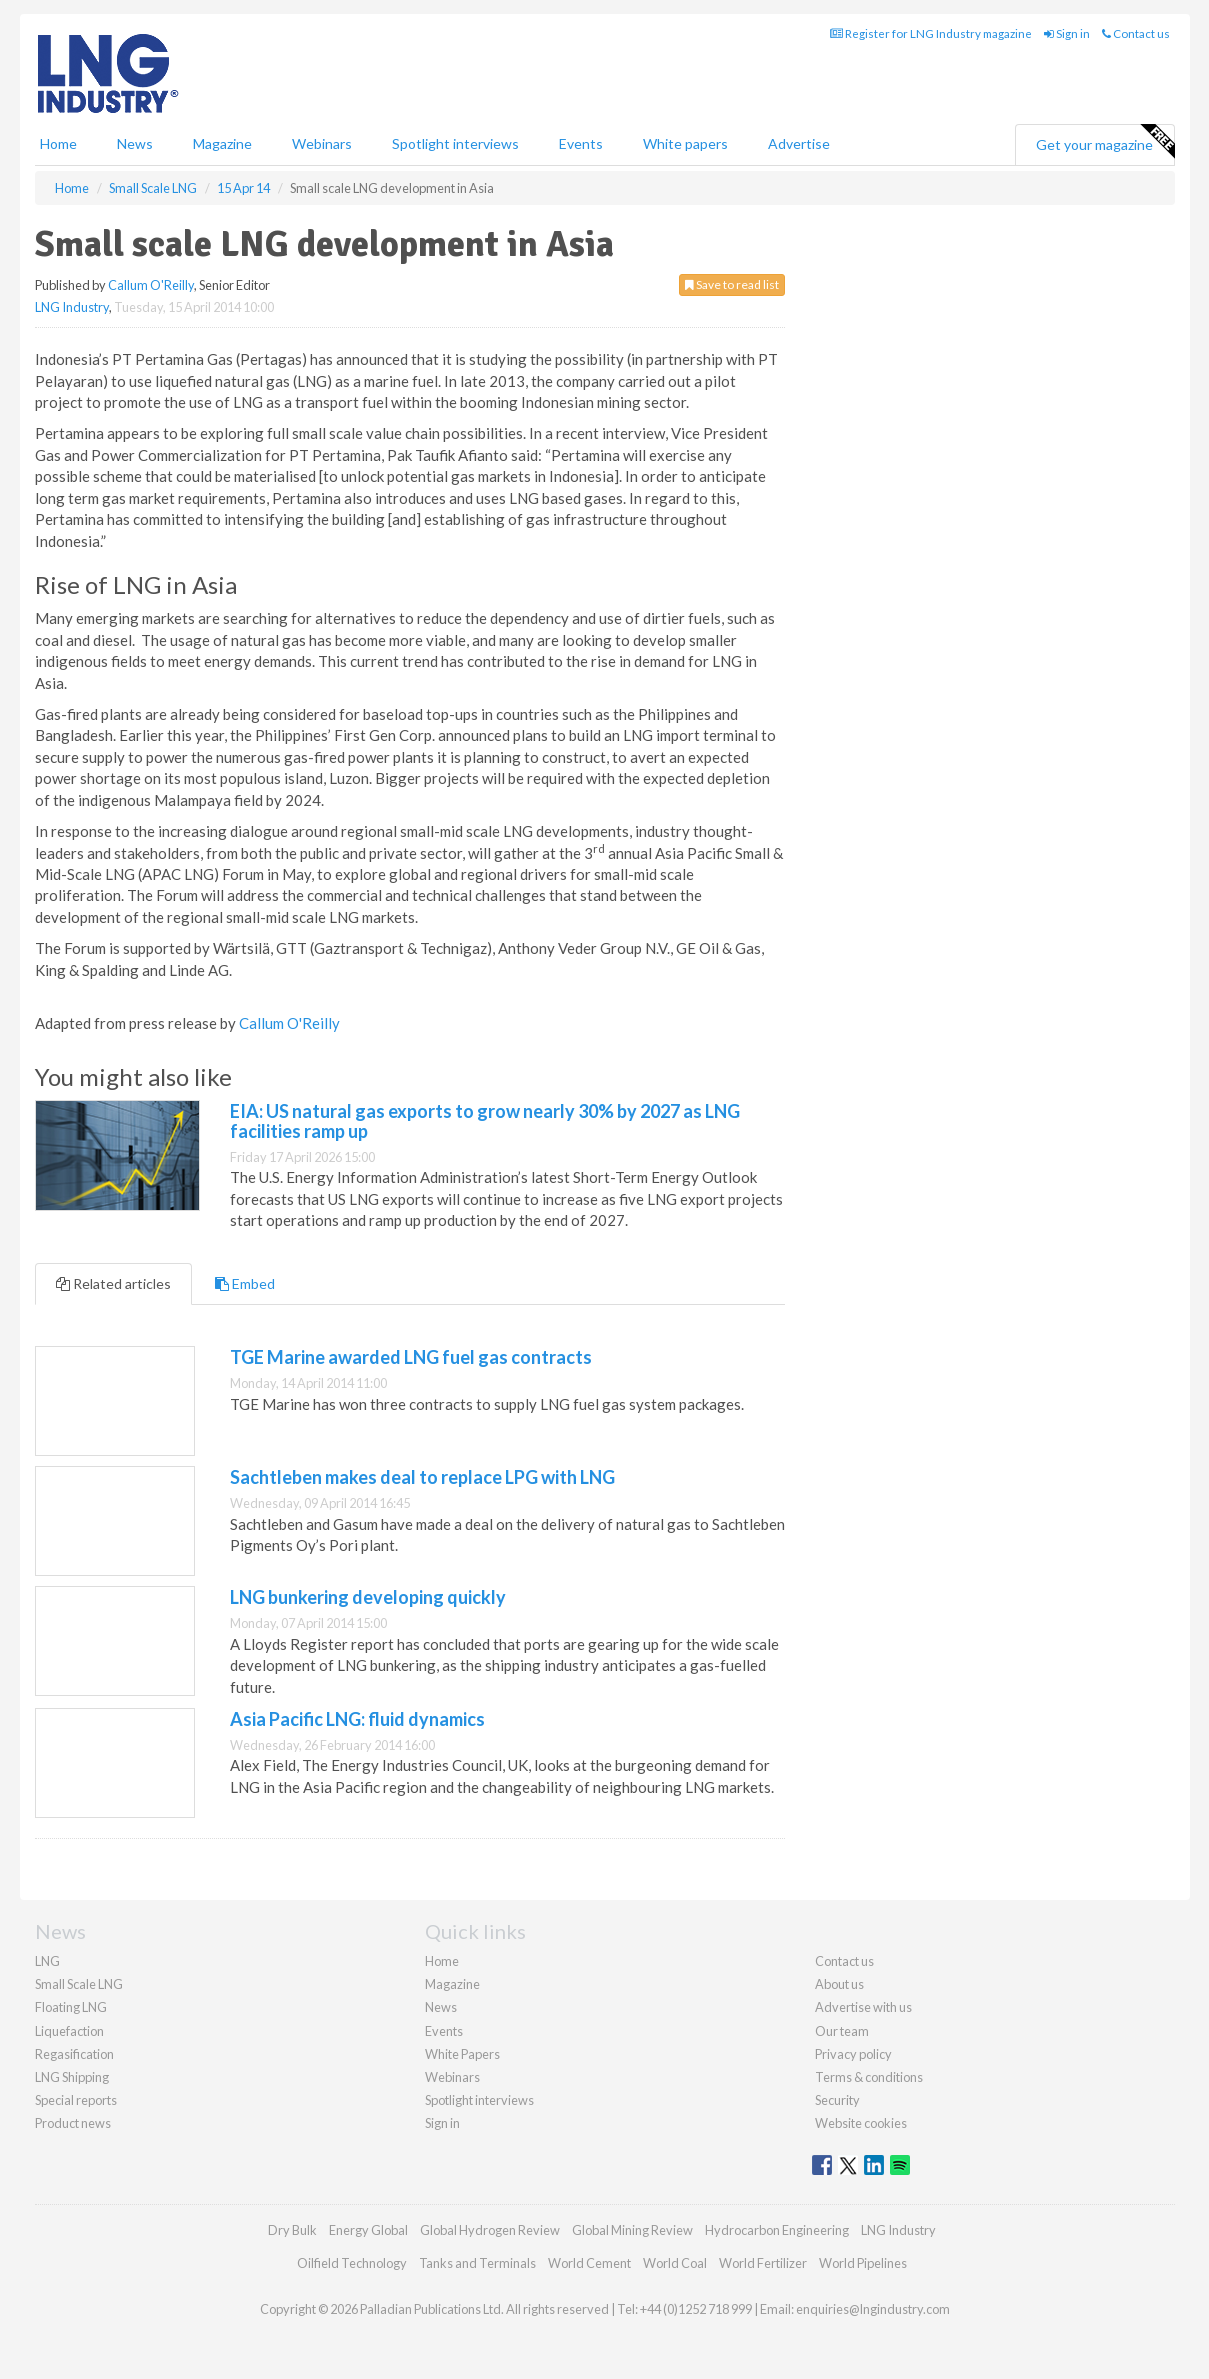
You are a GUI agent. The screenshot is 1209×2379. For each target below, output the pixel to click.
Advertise (799, 143)
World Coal (675, 2263)
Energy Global (368, 2230)
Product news (73, 2123)
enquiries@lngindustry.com (873, 2309)
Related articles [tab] (113, 1283)
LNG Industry (72, 307)
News (441, 2007)
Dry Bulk (292, 2230)
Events (581, 143)
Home (58, 143)
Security (837, 2100)
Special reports (76, 2100)
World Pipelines (863, 2263)
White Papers (462, 2054)
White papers (685, 143)
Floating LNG (71, 2007)
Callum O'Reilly (151, 285)
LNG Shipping (72, 2077)
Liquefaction (69, 2031)
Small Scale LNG (79, 1984)
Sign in (1067, 33)
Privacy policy (853, 2054)
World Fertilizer (763, 2263)
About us (839, 1984)
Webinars (322, 143)
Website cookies (861, 2123)
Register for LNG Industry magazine (931, 33)
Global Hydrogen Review (490, 2230)
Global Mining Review (632, 2230)
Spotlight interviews (455, 143)
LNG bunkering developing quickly (368, 1597)
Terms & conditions (869, 2077)
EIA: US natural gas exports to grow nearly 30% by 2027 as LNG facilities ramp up (485, 1121)
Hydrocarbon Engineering (777, 2230)
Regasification (74, 2054)
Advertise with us (863, 2007)
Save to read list (732, 284)
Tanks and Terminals (477, 2263)
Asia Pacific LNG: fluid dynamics (357, 1719)
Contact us (1136, 33)
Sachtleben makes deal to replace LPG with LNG (422, 1477)
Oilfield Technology (352, 2263)
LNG (47, 1961)
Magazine (222, 143)
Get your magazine (1105, 142)
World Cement (589, 2263)
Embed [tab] (245, 1283)
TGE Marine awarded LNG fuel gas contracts (411, 1357)
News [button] (135, 143)
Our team (842, 2031)
